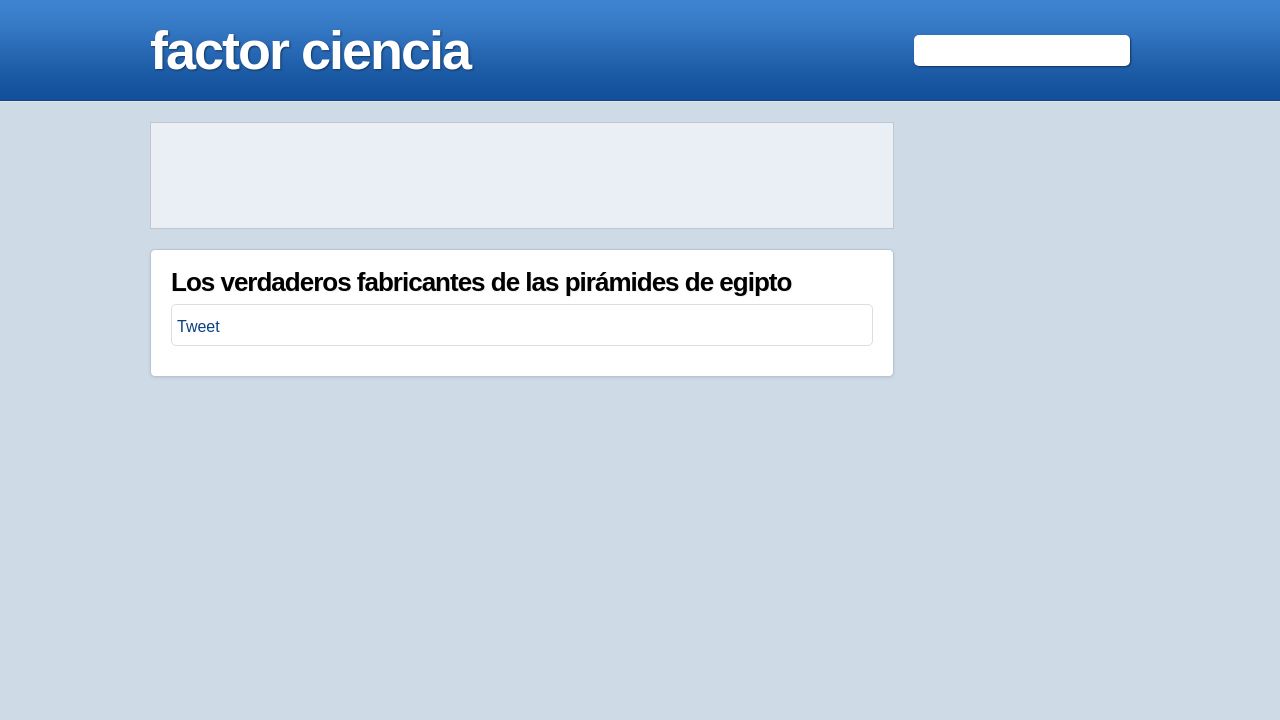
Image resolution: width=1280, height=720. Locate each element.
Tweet (198, 326)
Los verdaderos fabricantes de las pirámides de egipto (481, 282)
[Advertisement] (522, 176)
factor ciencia (310, 50)
